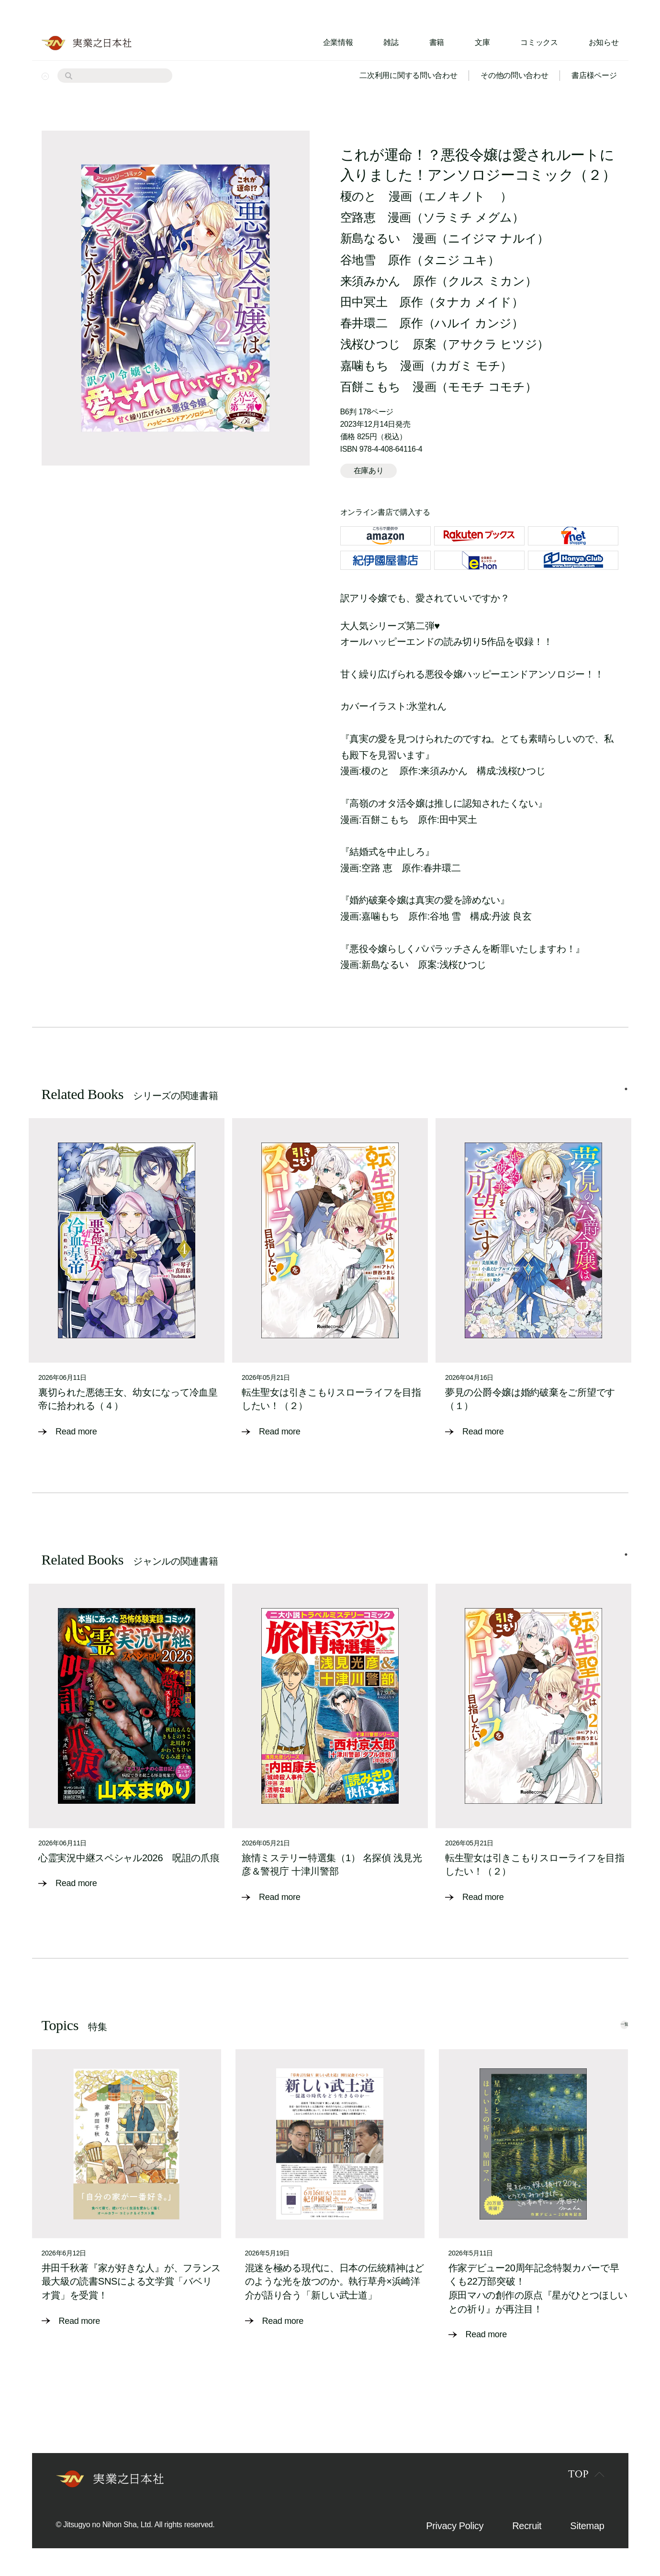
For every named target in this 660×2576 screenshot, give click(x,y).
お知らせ (604, 42)
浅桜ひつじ (370, 344)
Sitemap (587, 2525)
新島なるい (370, 238)
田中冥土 (364, 302)
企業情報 (338, 42)
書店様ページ (593, 75)
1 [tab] (626, 1098)
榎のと (358, 196)
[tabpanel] (126, 1285)
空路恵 (358, 217)
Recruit (526, 2525)
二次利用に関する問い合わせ (408, 75)
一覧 (607, 2022)
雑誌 (390, 42)
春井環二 (364, 323)
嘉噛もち (364, 365)
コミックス (539, 42)
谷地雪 (358, 259)
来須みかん (370, 281)
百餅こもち (370, 386)
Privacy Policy (454, 2525)
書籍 (436, 42)
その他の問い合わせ (514, 75)
